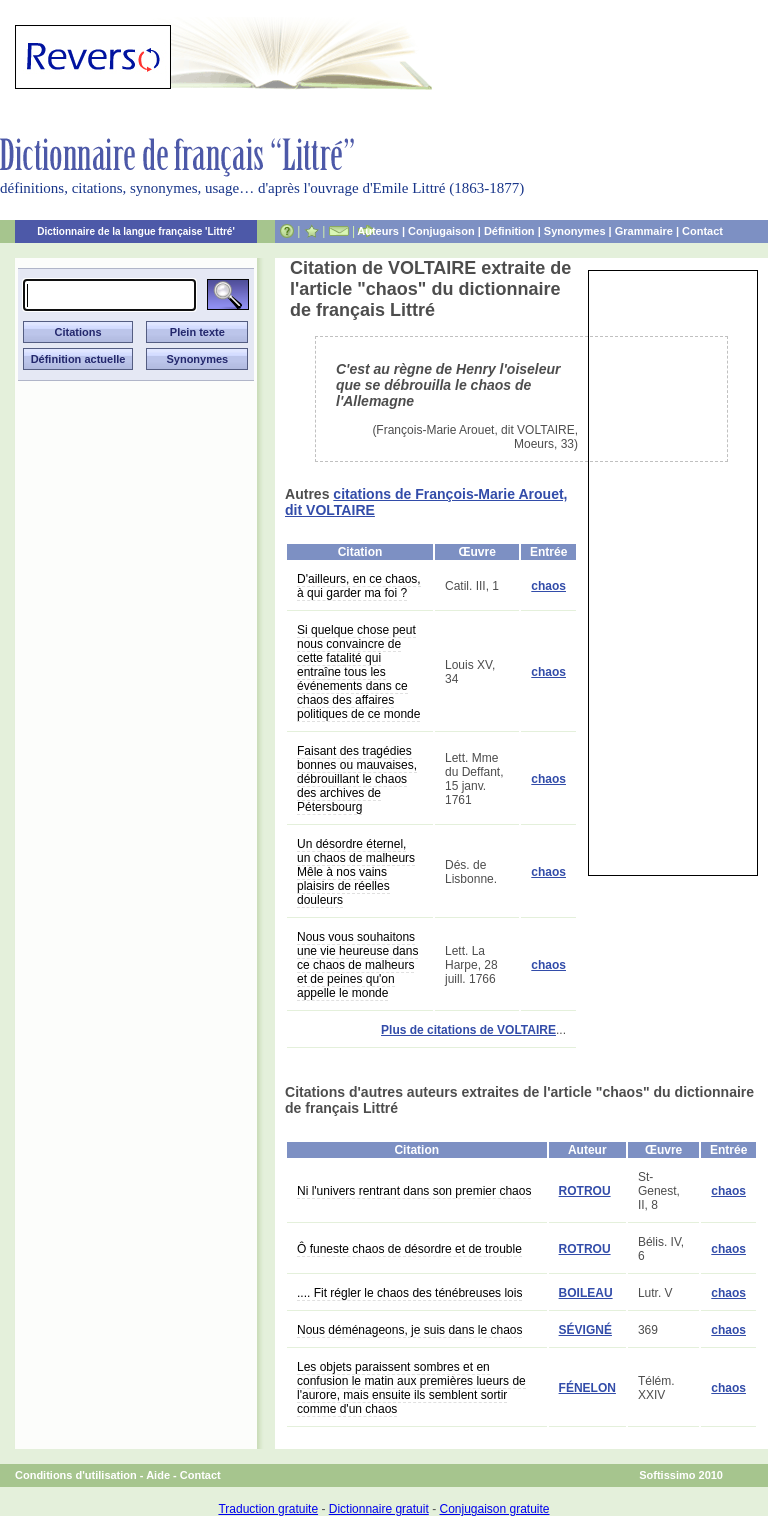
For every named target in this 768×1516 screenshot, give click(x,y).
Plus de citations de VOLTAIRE (468, 1030)
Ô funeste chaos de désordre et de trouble (409, 1249)
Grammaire (644, 231)
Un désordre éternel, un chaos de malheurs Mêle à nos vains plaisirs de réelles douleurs (356, 872)
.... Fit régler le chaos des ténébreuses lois (409, 1293)
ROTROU (585, 1191)
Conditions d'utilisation (76, 1475)
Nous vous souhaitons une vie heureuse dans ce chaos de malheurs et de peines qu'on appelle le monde (357, 965)
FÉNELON (587, 1388)
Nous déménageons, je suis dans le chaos (409, 1330)
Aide (158, 1475)
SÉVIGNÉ (585, 1330)
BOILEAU (586, 1293)
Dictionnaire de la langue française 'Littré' (136, 231)
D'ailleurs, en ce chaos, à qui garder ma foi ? (359, 586)
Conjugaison (441, 231)
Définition (509, 231)
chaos (548, 586)
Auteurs (378, 231)
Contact (702, 231)
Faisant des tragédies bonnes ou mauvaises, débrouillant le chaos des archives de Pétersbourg (357, 779)
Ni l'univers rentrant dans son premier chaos (414, 1191)
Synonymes (575, 231)
